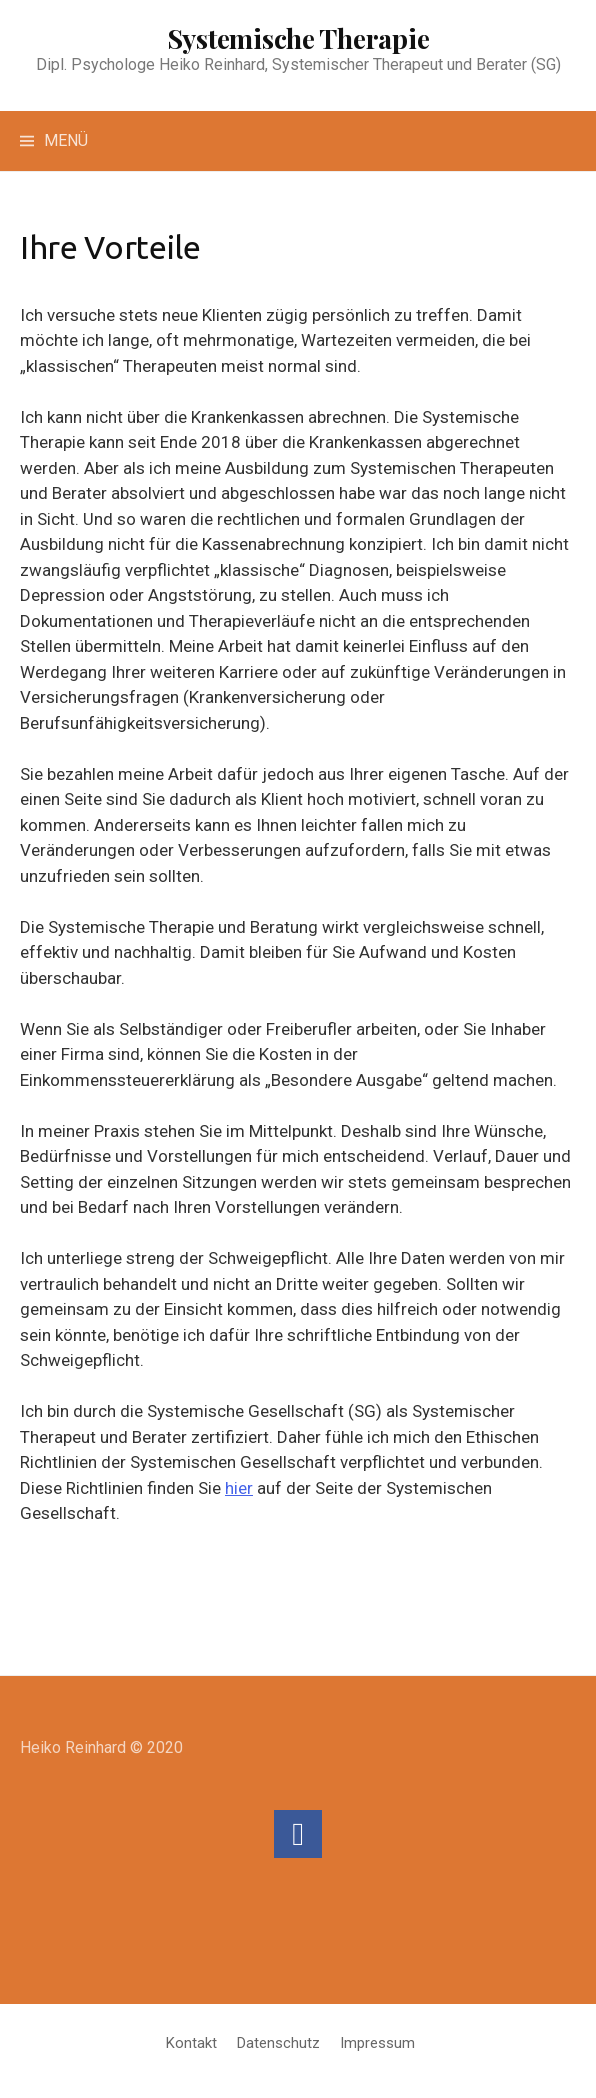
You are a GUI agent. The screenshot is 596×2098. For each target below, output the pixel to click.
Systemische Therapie (298, 38)
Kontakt (191, 2043)
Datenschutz (278, 2043)
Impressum (377, 2043)
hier (239, 1488)
